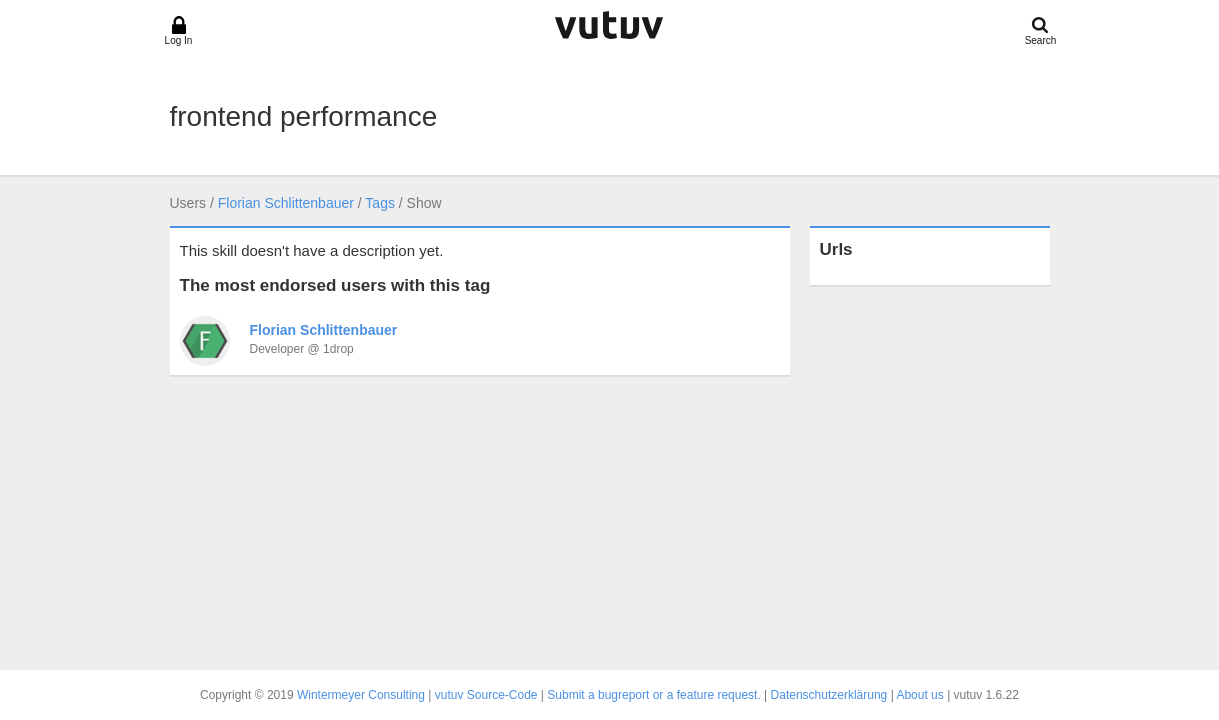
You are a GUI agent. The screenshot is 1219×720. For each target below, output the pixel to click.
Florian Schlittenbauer (286, 203)
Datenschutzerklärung (829, 695)
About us (919, 695)
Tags (380, 203)
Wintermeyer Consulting (361, 695)
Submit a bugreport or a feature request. (653, 695)
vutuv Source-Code (486, 695)
